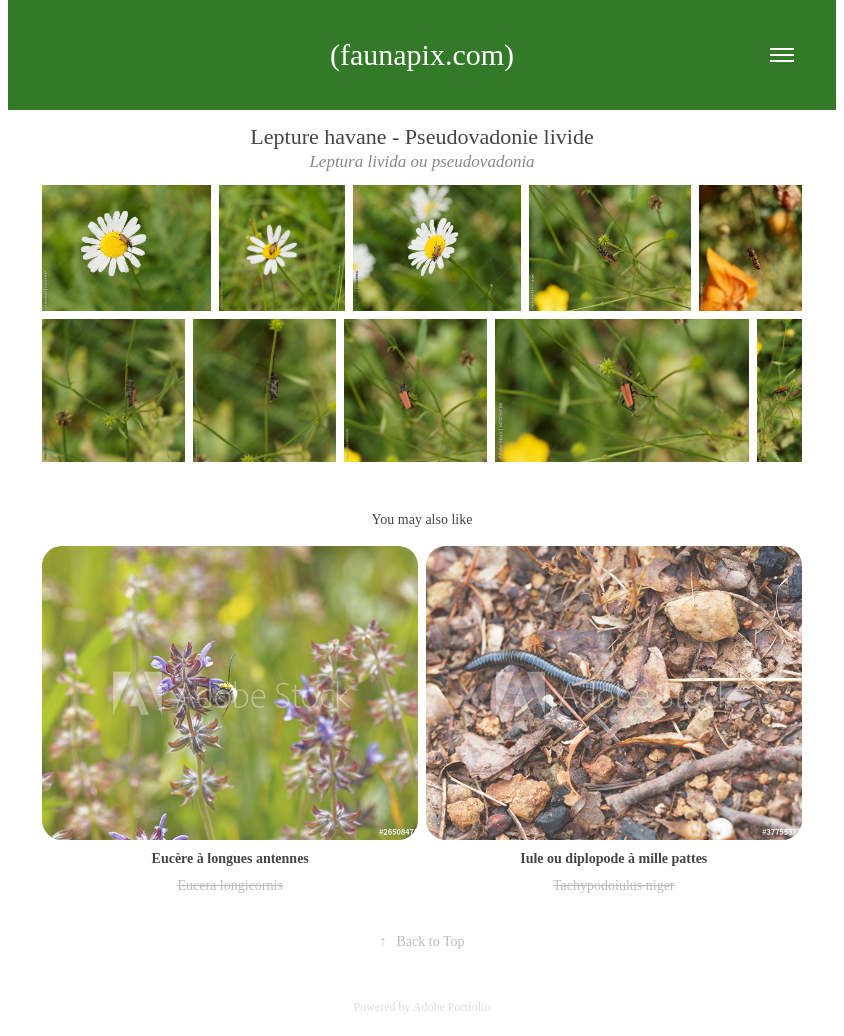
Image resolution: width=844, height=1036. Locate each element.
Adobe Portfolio (452, 1007)
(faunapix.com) (422, 54)
